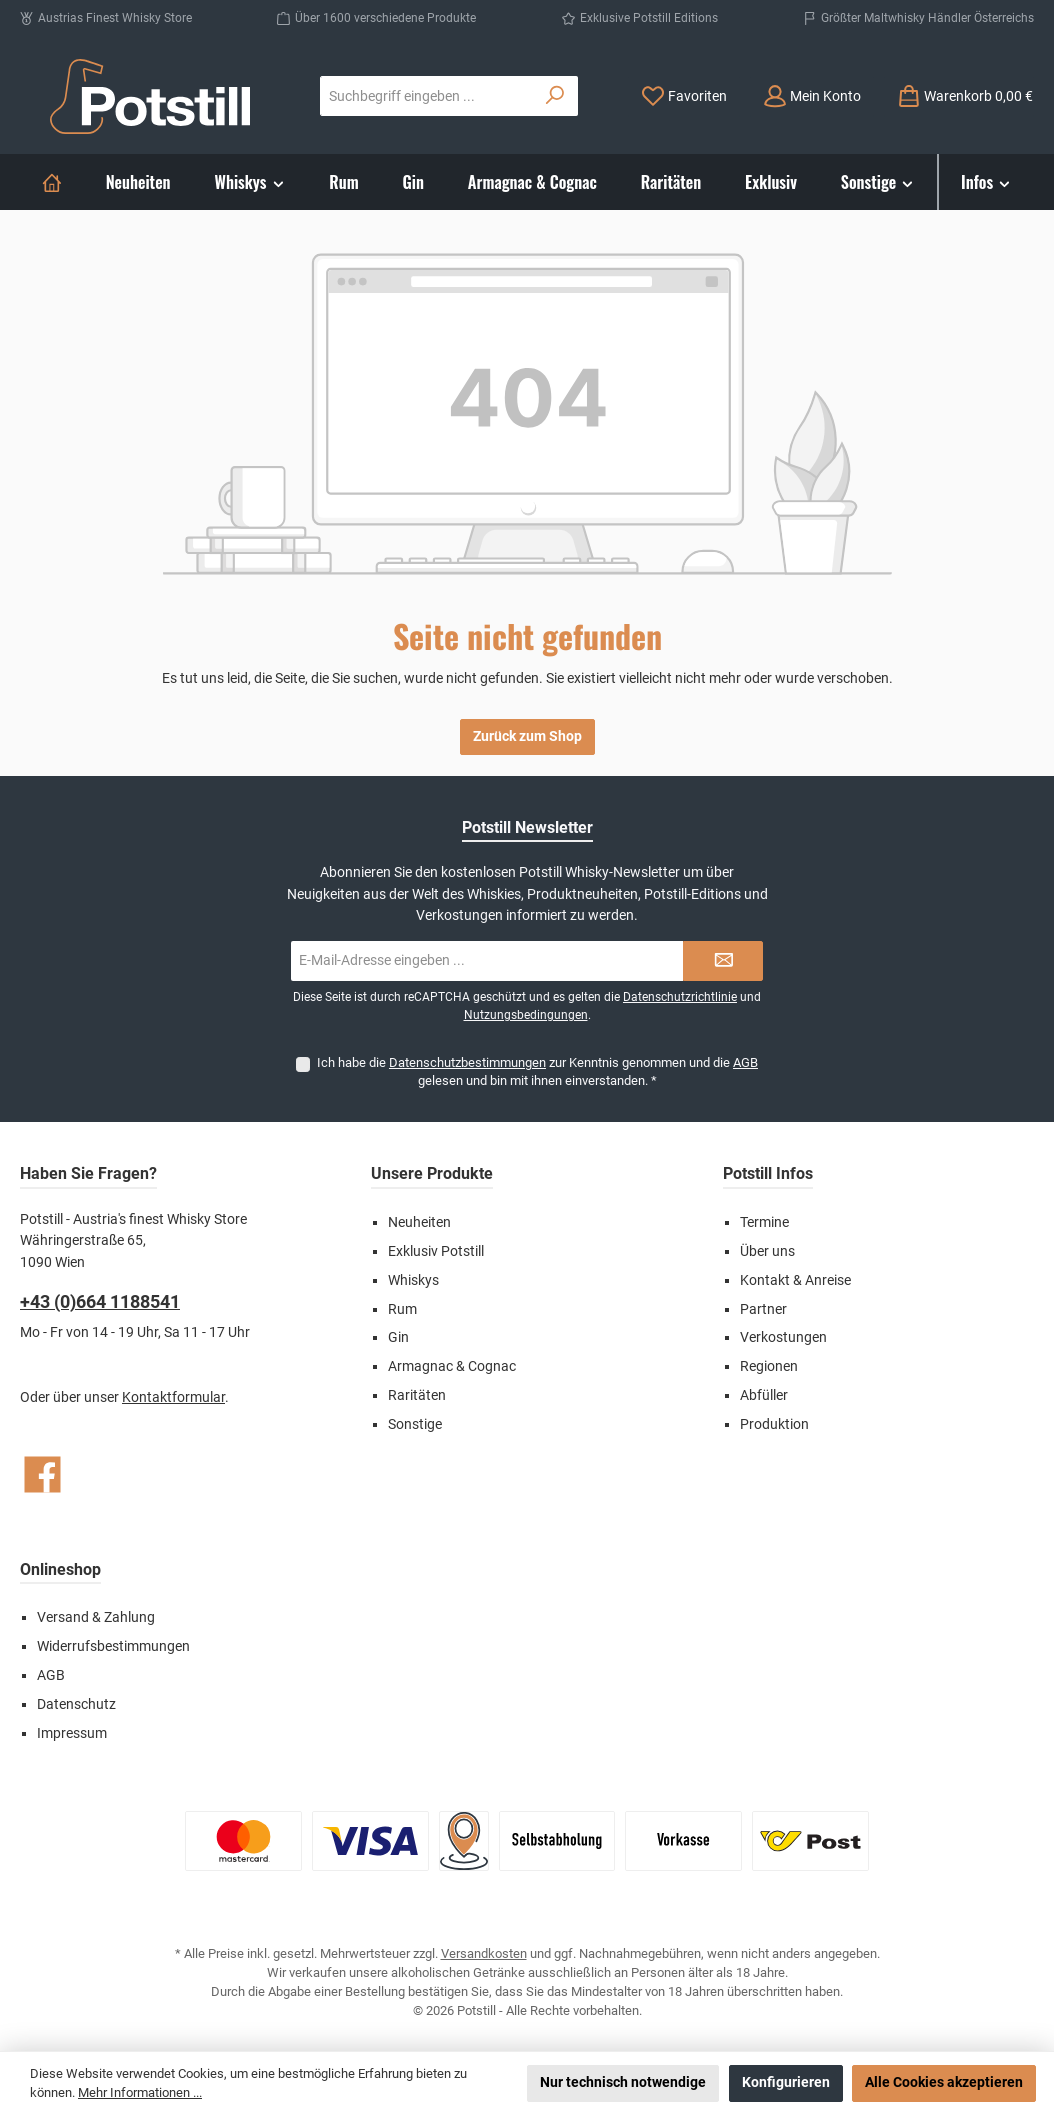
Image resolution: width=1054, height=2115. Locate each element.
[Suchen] (555, 96)
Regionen (769, 1366)
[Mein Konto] (812, 96)
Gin (398, 1337)
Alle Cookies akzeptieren (944, 2082)
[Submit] (723, 961)
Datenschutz (76, 1704)
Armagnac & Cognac (452, 1366)
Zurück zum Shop (527, 736)
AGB (745, 1062)
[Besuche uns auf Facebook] (42, 1474)
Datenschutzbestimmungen (467, 1062)
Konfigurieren (786, 2082)
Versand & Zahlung (96, 1617)
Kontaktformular (173, 1397)
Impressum (72, 1733)
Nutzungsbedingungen (526, 1015)
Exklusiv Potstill (436, 1251)
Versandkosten (484, 1953)
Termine (764, 1222)
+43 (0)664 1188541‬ (100, 1301)
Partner (763, 1309)
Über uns (767, 1251)
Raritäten (417, 1395)
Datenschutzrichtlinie (680, 997)
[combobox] (427, 96)
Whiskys (413, 1280)
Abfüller (764, 1395)
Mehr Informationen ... (140, 2092)
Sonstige (415, 1424)
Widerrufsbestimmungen (113, 1646)
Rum (402, 1309)
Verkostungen (783, 1337)
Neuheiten (419, 1222)
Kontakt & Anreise (795, 1280)
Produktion (774, 1424)
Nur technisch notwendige (623, 2082)
